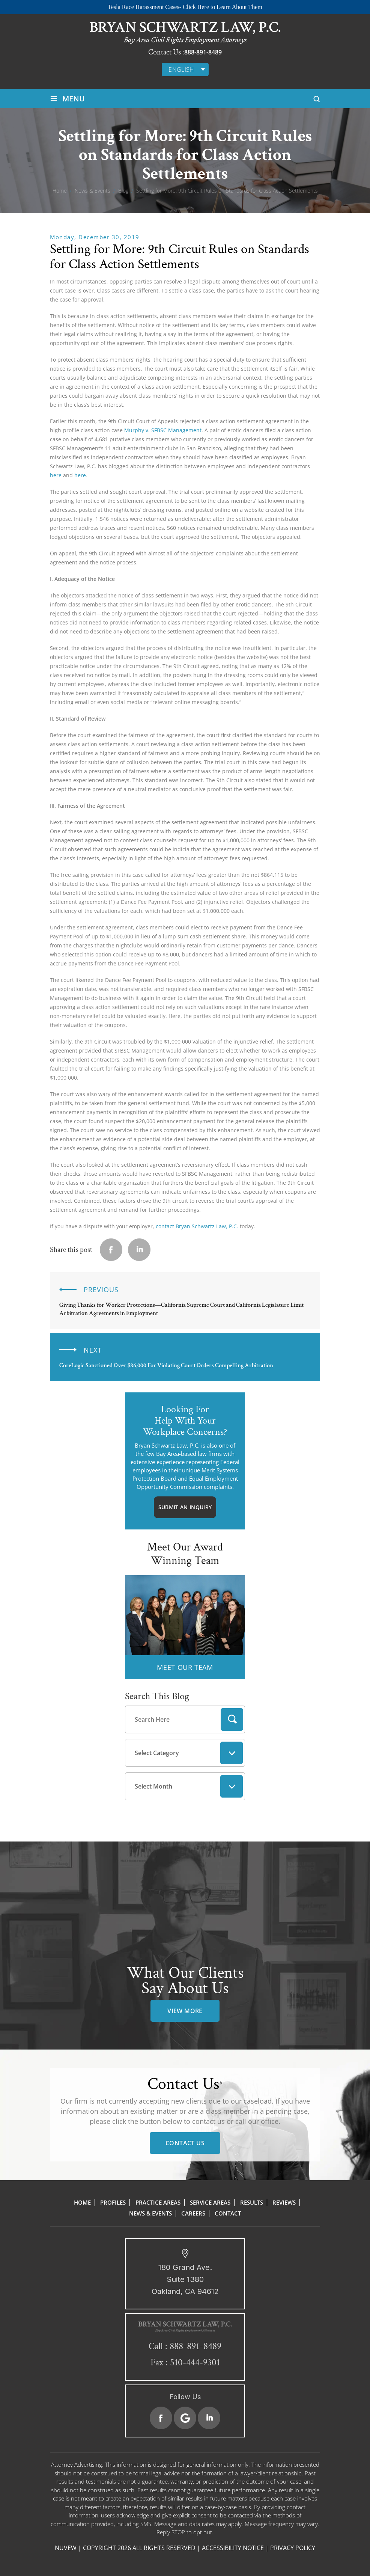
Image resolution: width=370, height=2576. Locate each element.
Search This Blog (157, 1696)
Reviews (284, 2202)
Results (251, 2202)
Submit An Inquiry (185, 1507)
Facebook (161, 2418)
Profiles (113, 2202)
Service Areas (210, 2202)
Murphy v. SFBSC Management (163, 430)
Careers (193, 2213)
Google (185, 2418)
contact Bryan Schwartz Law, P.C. (197, 1226)
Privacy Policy (292, 2548)
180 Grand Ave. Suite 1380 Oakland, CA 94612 (185, 2279)
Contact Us (185, 2143)
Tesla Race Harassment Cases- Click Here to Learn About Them (185, 7)
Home (82, 2202)
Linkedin (139, 1249)
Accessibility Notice (233, 2548)
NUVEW (66, 2548)
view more (185, 2011)
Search (232, 1719)
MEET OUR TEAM (185, 1667)
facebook (111, 1249)
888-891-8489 (203, 52)
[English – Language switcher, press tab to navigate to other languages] (185, 69)
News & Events (150, 2213)
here (56, 475)
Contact (228, 2213)
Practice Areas (157, 2202)
